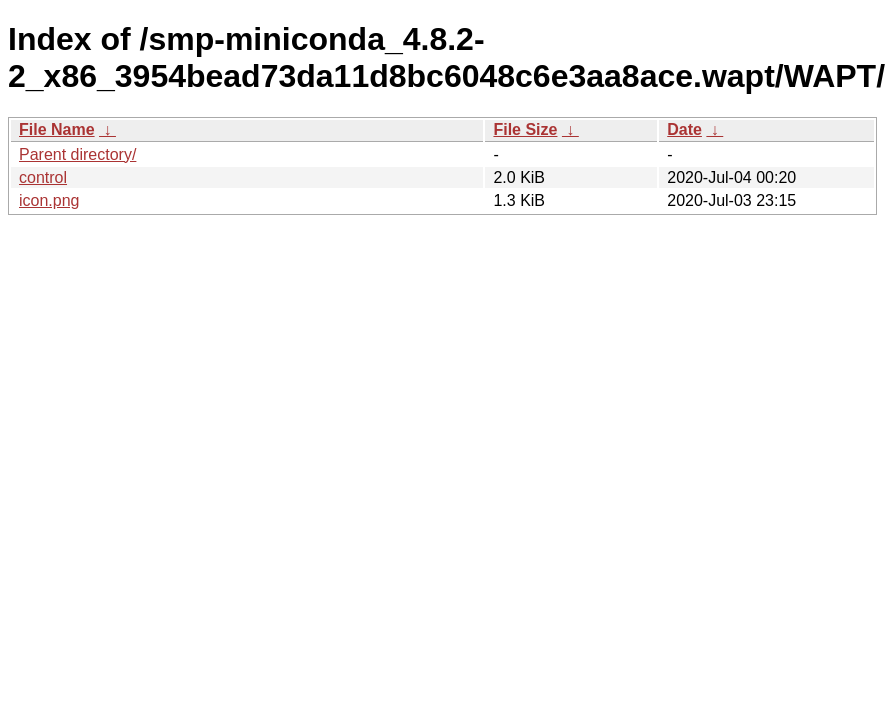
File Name (57, 129)
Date (684, 129)
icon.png (49, 200)
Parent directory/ (77, 154)
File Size (525, 129)
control (43, 177)
